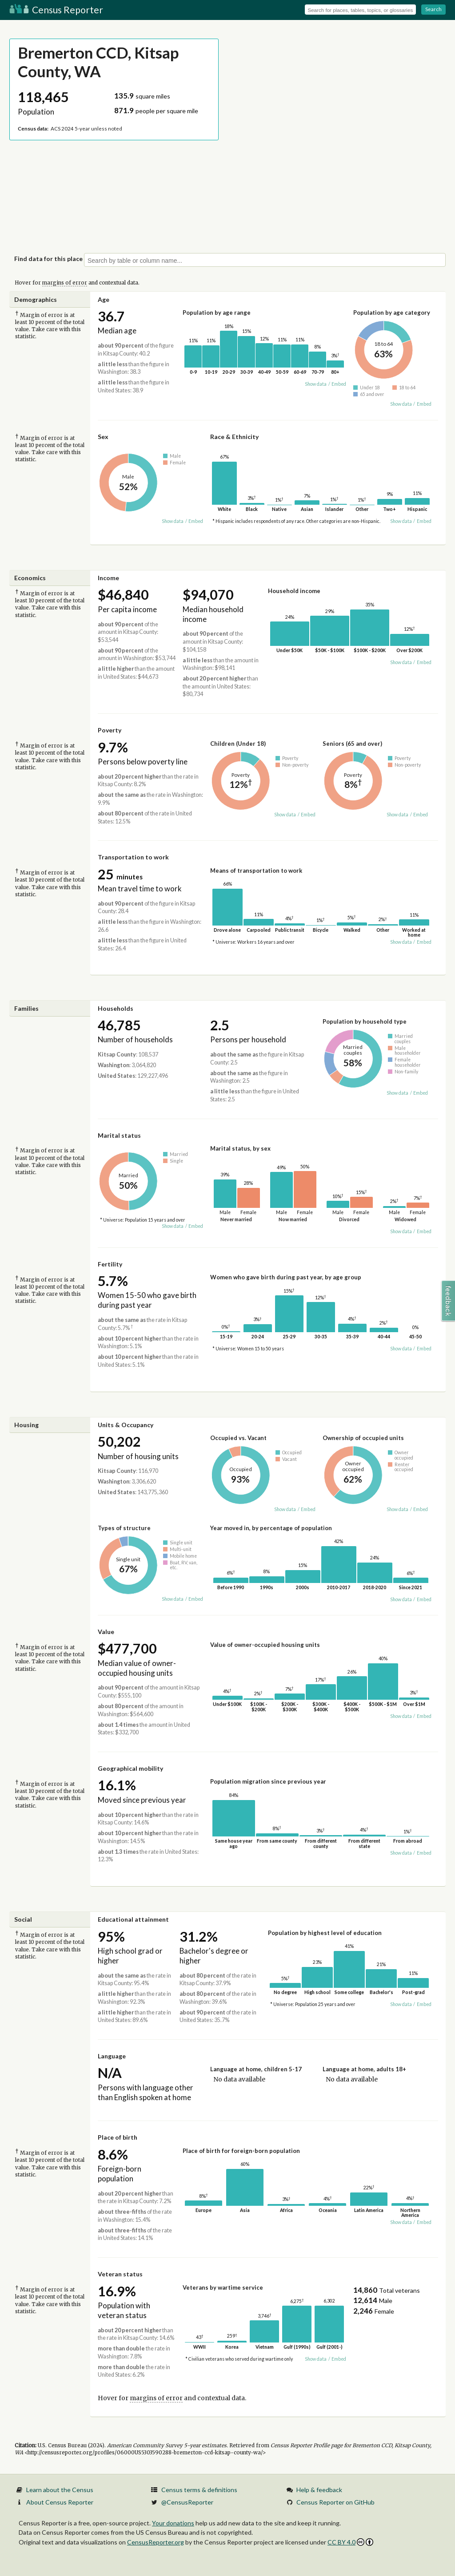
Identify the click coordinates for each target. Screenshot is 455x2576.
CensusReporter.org (155, 2542)
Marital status (119, 1135)
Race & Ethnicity (234, 436)
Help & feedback (319, 2489)
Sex (103, 436)
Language (112, 2056)
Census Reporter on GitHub (335, 2502)
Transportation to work (133, 857)
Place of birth (117, 2137)
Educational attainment (133, 1919)
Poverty (109, 730)
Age (103, 299)
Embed (338, 384)
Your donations (173, 2523)
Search (433, 9)
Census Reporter (56, 9)
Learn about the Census (59, 2489)
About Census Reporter (59, 2502)
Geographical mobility (130, 1768)
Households (115, 1008)
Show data (316, 384)
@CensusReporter (187, 2502)
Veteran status (120, 2274)
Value (106, 1631)
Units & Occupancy (125, 1424)
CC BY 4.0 (350, 2542)
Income (108, 578)
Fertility (110, 1264)
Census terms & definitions (199, 2489)
